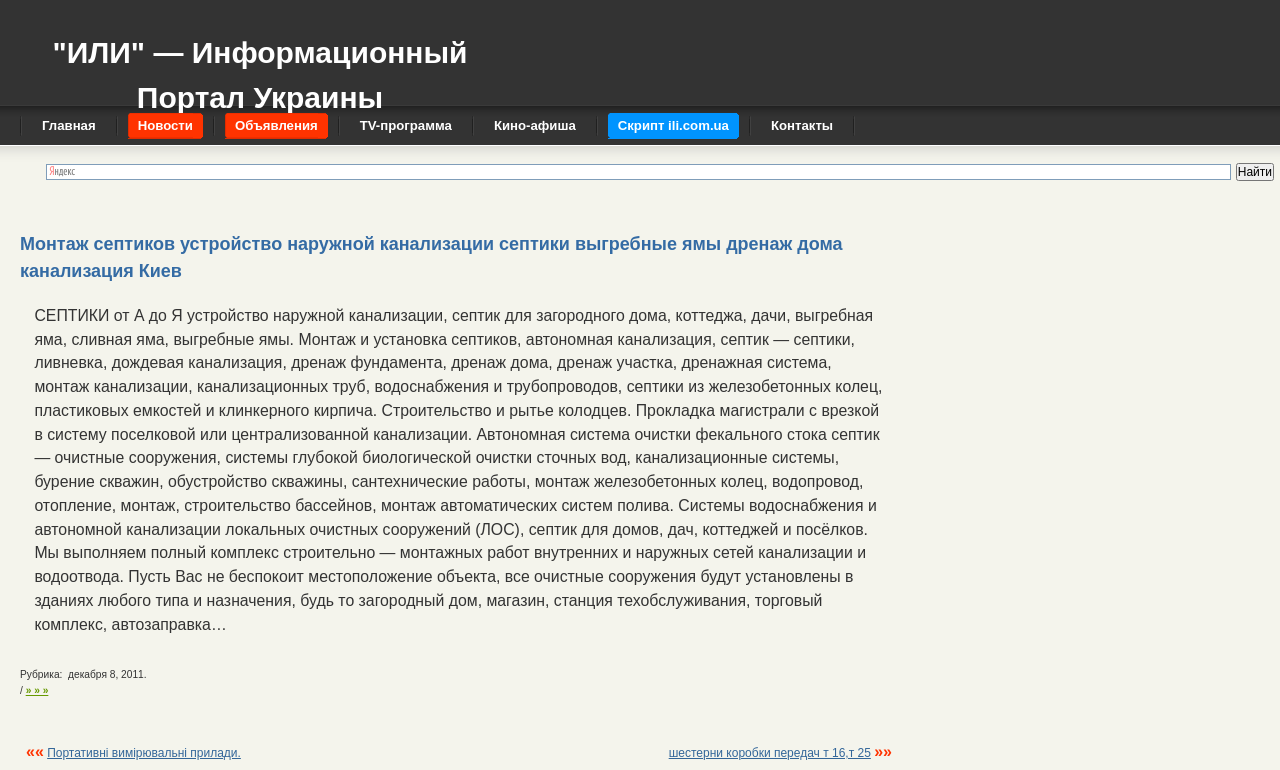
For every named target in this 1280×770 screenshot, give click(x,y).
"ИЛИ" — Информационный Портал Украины (259, 65)
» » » (37, 690)
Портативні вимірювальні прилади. (144, 753)
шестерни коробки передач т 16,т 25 (770, 753)
